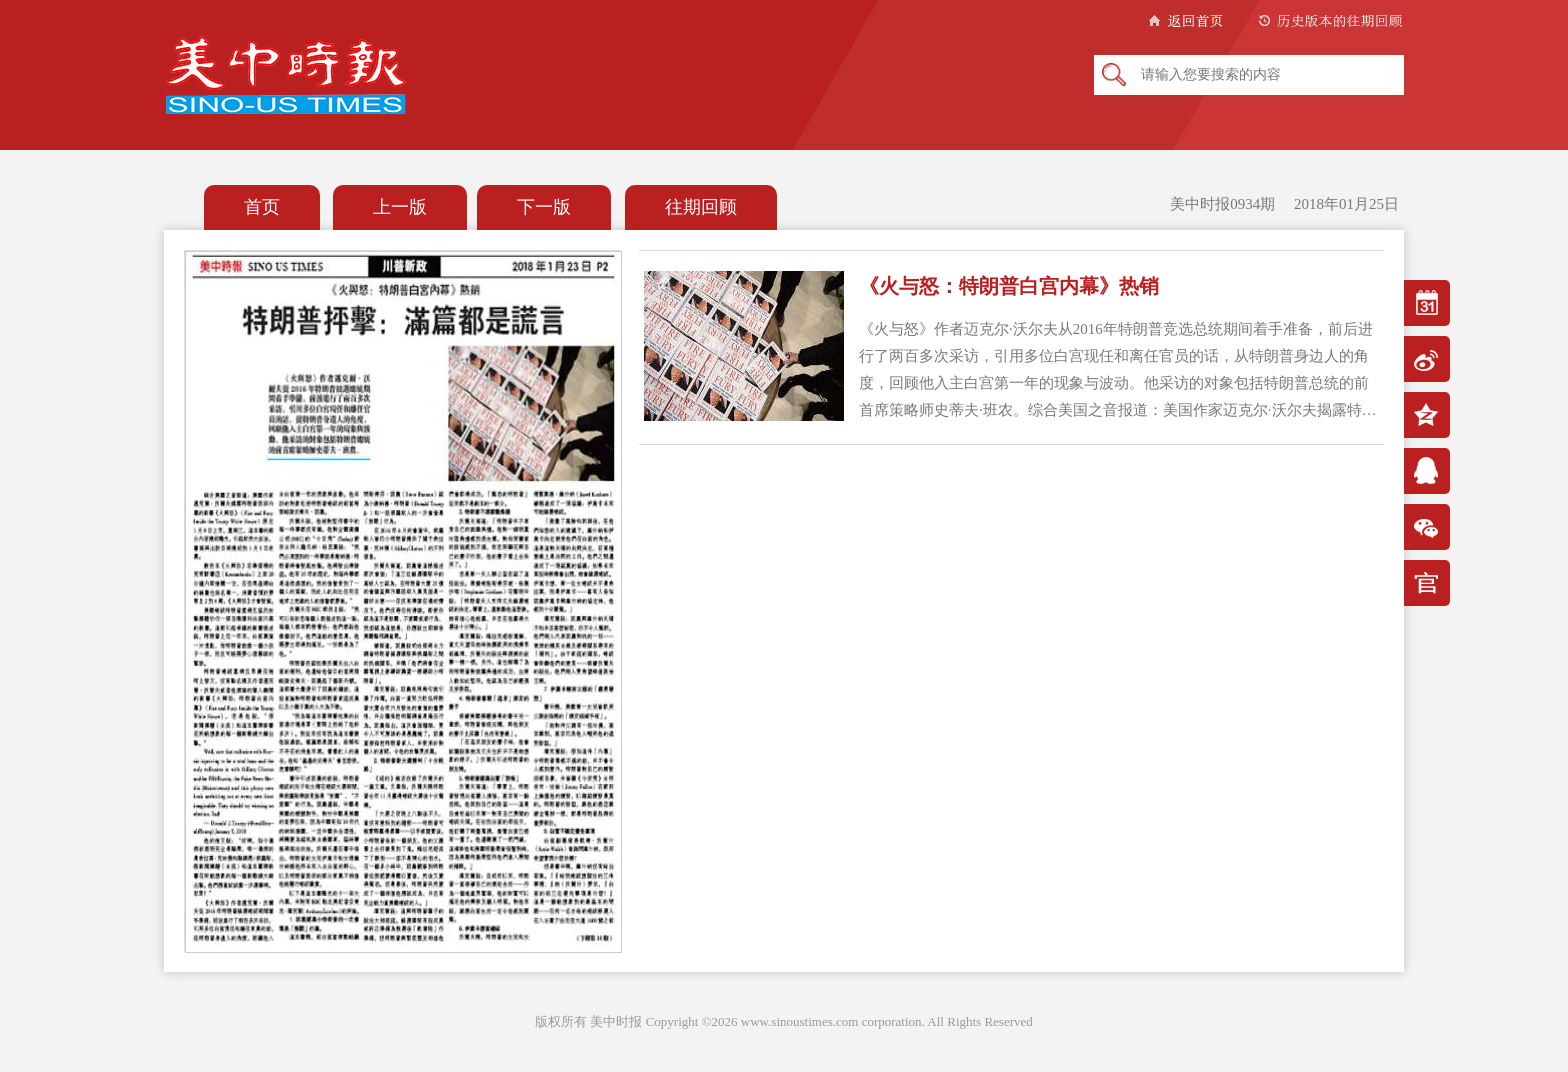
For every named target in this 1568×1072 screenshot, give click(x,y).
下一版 (544, 207)
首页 (262, 207)
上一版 (400, 207)
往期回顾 (701, 207)
